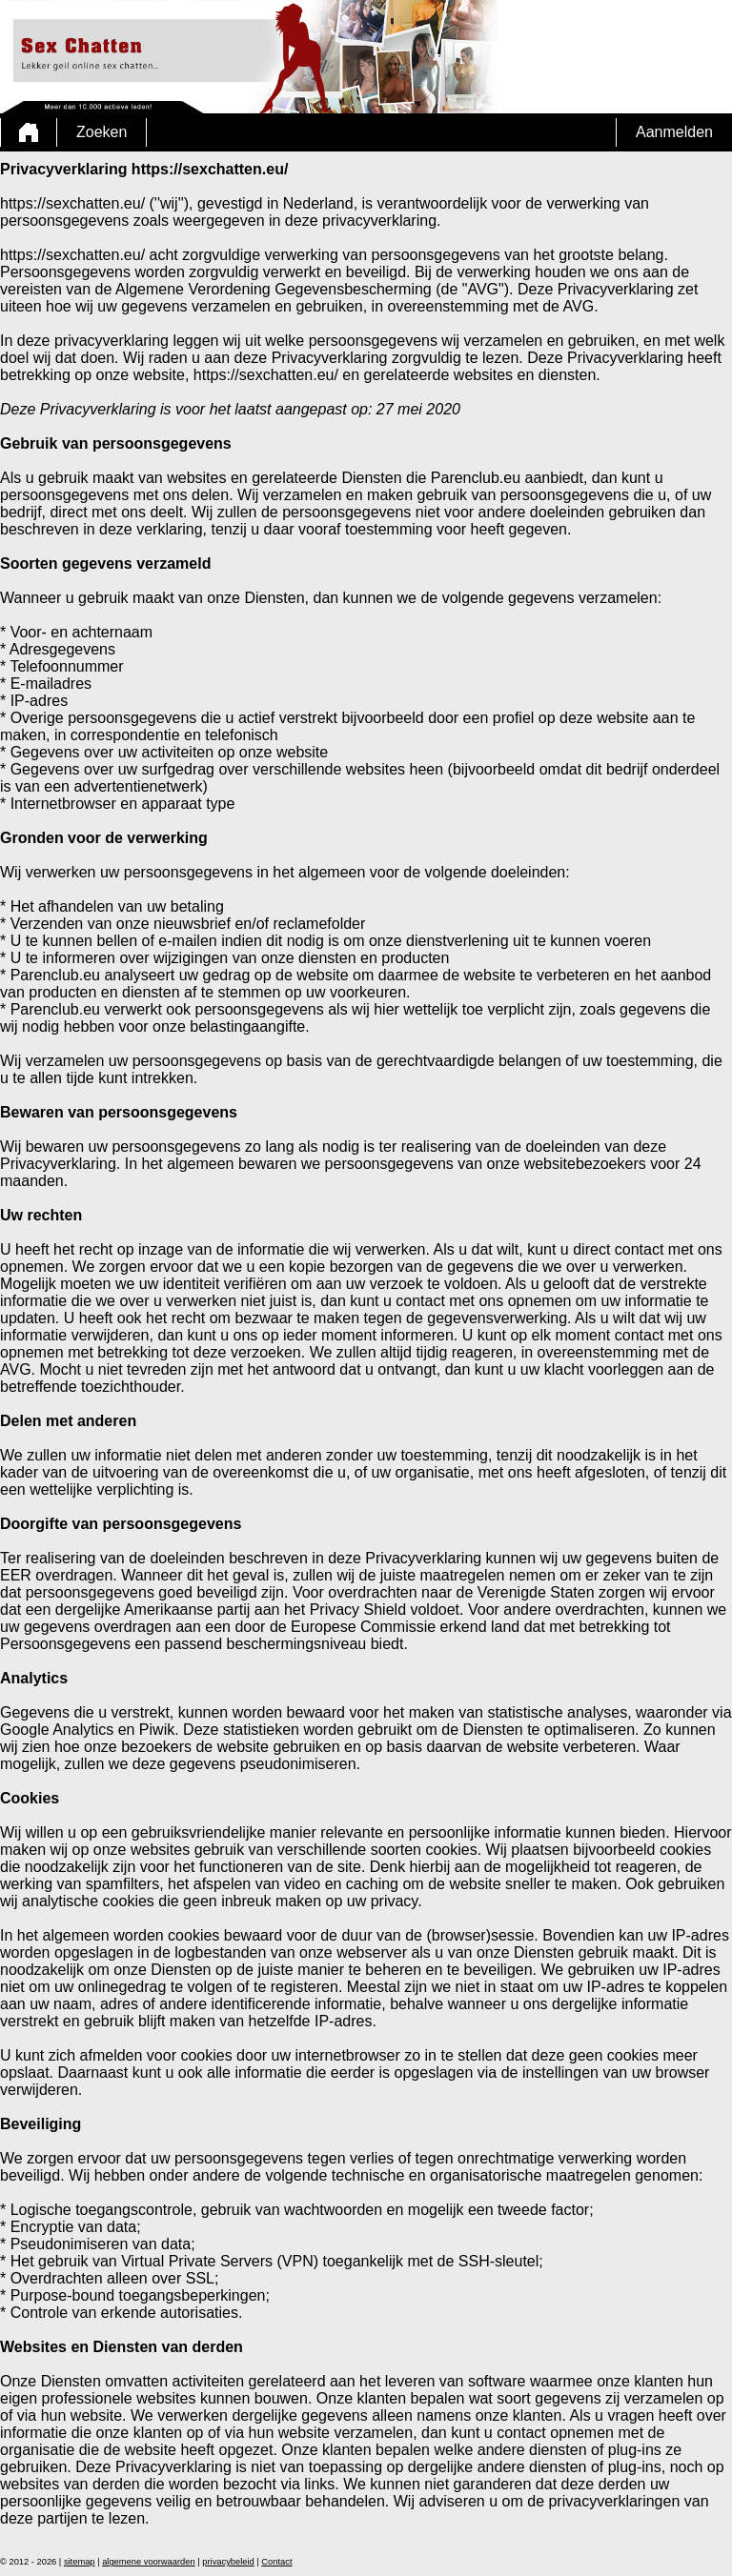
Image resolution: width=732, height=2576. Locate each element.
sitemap (79, 2561)
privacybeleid (228, 2561)
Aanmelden (674, 132)
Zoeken (101, 132)
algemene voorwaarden (148, 2561)
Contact (276, 2561)
